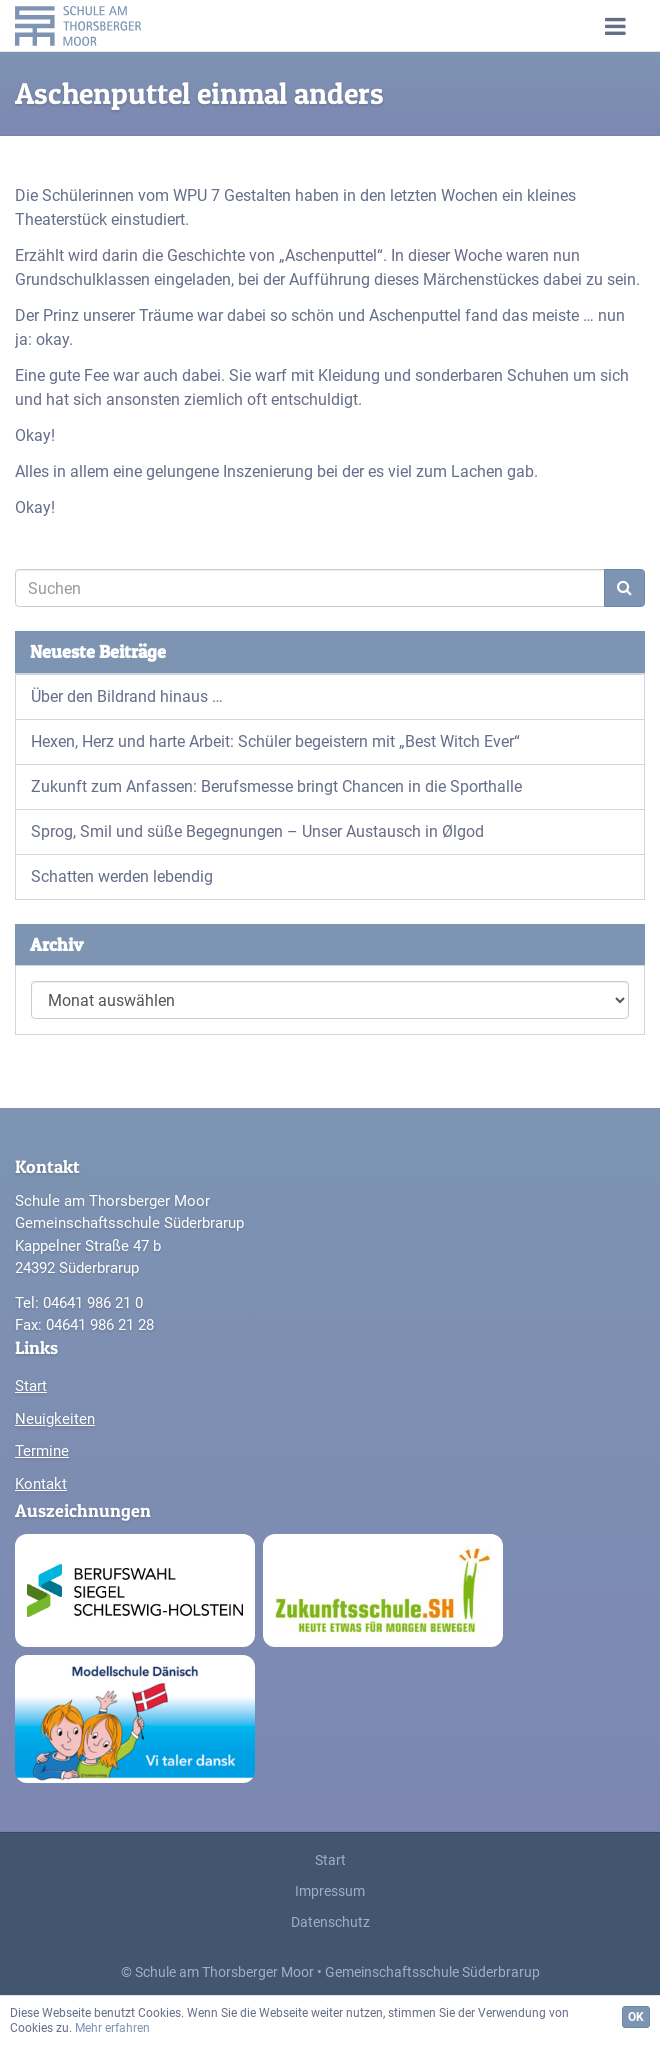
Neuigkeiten (55, 1419)
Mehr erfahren (112, 2028)
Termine (42, 1451)
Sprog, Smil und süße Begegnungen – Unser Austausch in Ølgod (257, 831)
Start (31, 1386)
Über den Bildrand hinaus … (127, 696)
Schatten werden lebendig (122, 876)
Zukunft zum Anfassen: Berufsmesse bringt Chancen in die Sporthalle (276, 786)
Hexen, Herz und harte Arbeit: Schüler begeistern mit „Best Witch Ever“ (275, 741)
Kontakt (41, 1484)
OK (636, 2017)
